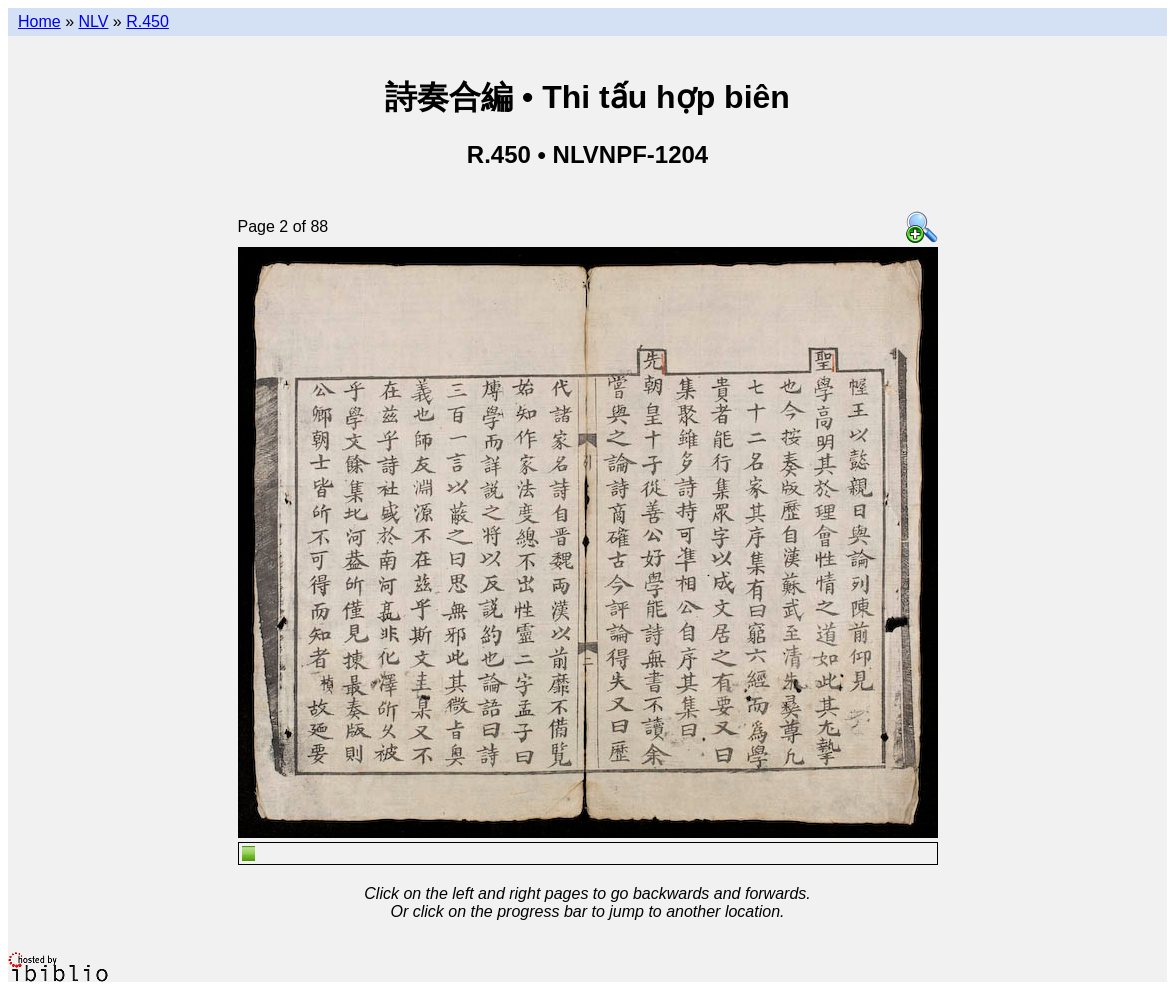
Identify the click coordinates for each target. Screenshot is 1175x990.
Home (39, 21)
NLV (93, 21)
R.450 (147, 21)
